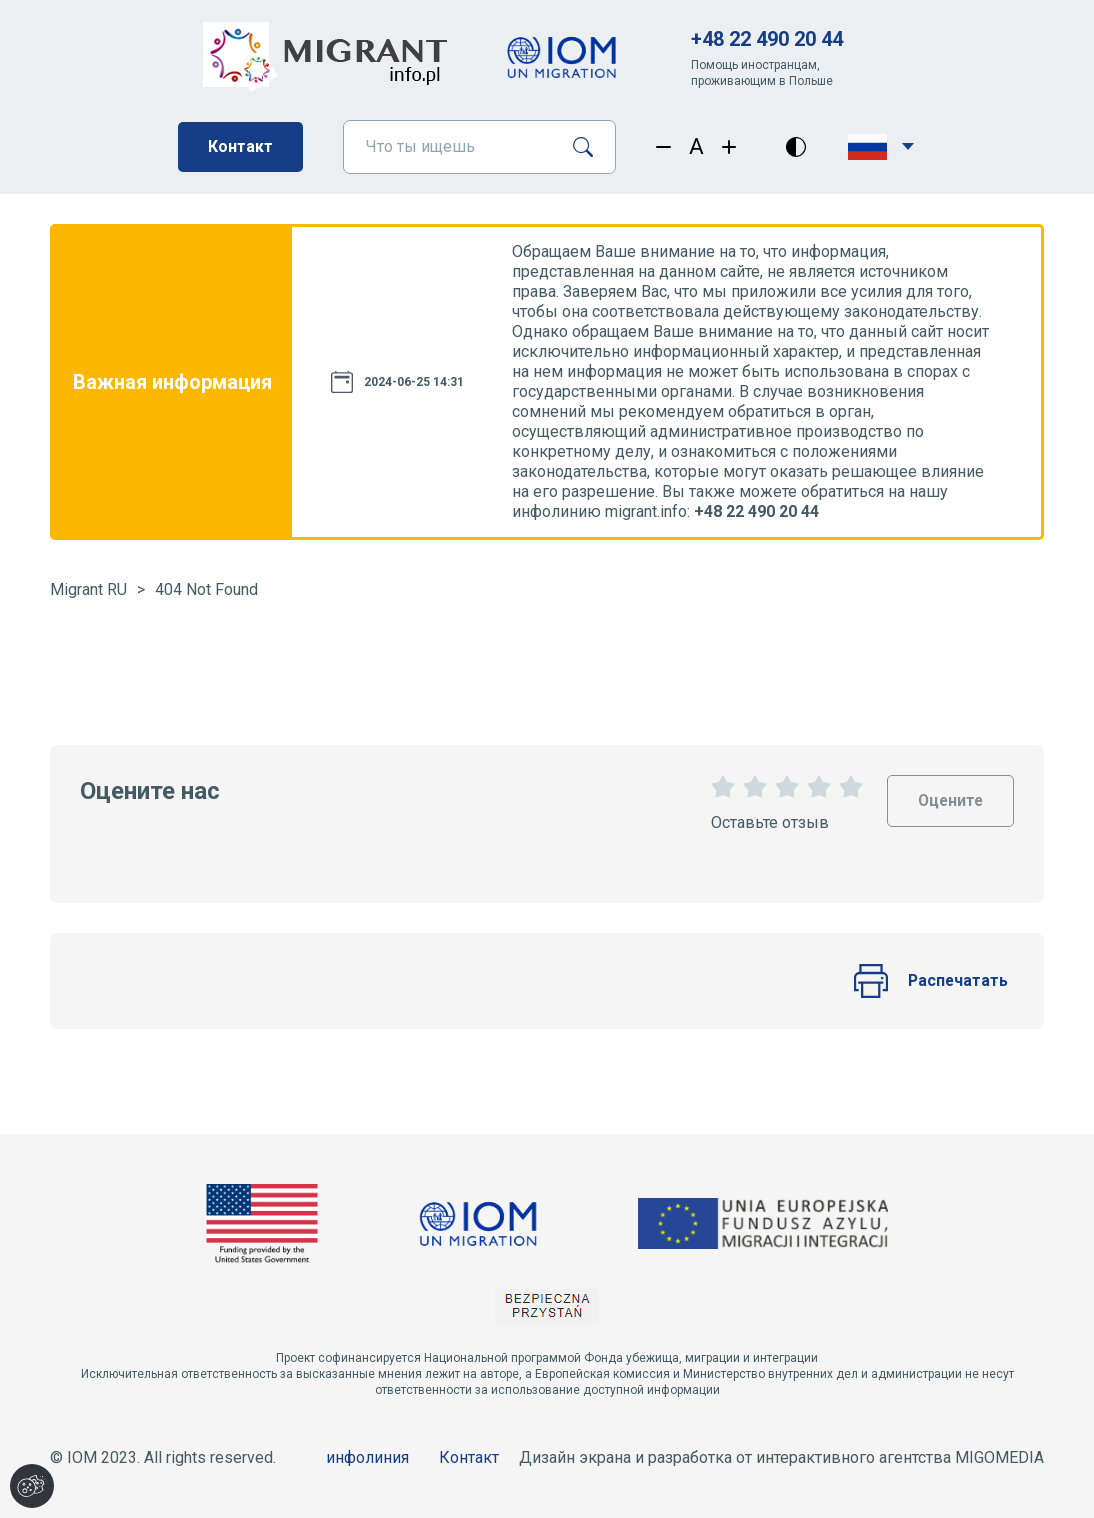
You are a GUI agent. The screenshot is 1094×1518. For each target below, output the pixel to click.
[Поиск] (590, 147)
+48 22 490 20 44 (767, 39)
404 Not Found (206, 589)
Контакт (240, 146)
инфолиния (367, 1457)
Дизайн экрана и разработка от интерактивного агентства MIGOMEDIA (781, 1457)
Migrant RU (88, 589)
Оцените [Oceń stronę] (949, 792)
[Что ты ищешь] (450, 147)
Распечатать (930, 981)
